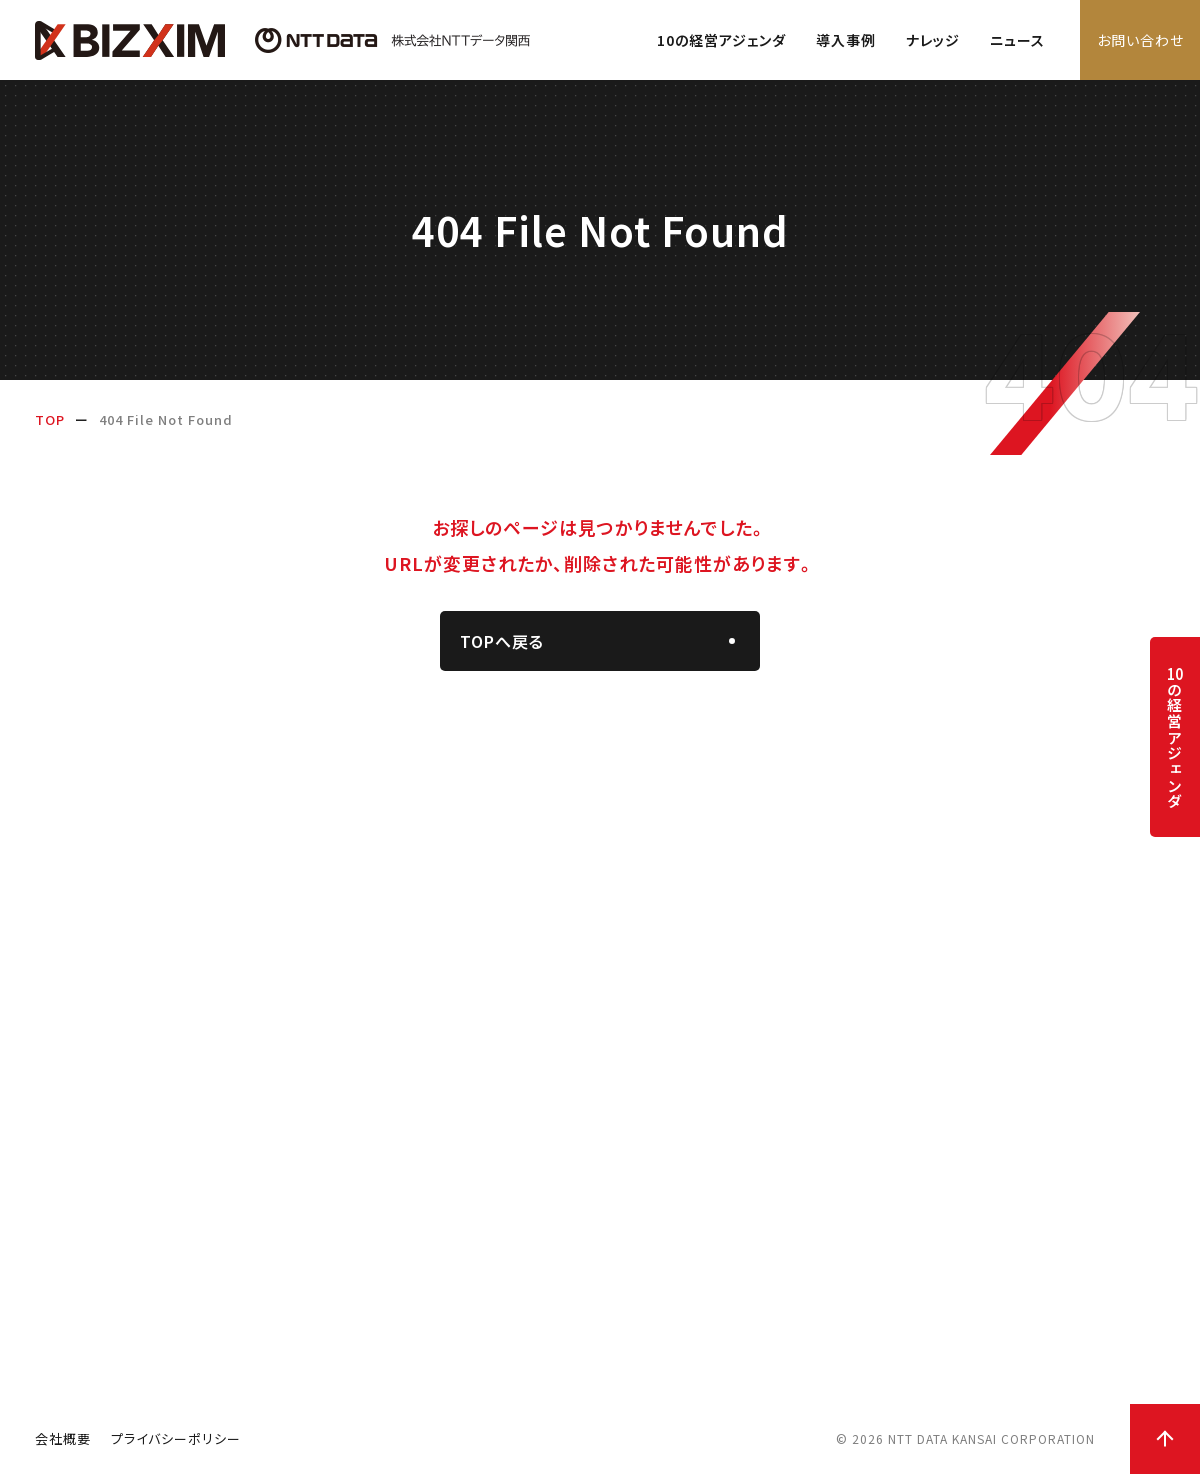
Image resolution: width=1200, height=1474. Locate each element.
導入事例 (846, 40)
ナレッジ (933, 40)
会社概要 (63, 1438)
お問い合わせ (1140, 40)
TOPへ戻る (502, 641)
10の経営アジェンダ (721, 40)
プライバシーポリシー (176, 1438)
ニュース (1017, 40)
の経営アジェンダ (1174, 737)
